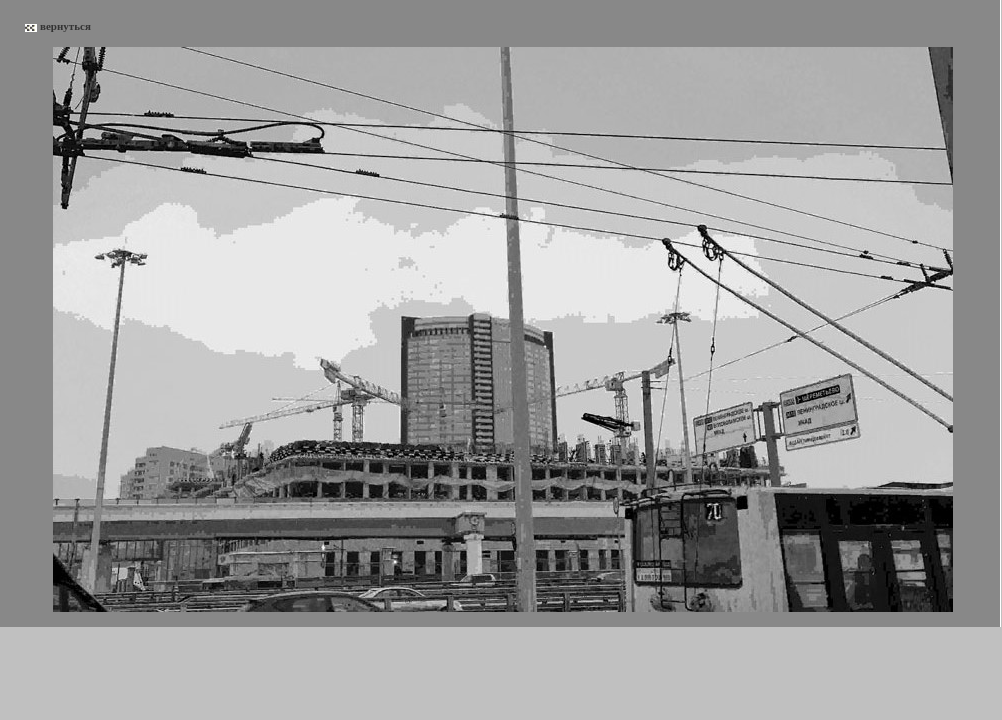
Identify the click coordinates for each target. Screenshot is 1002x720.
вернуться (65, 26)
